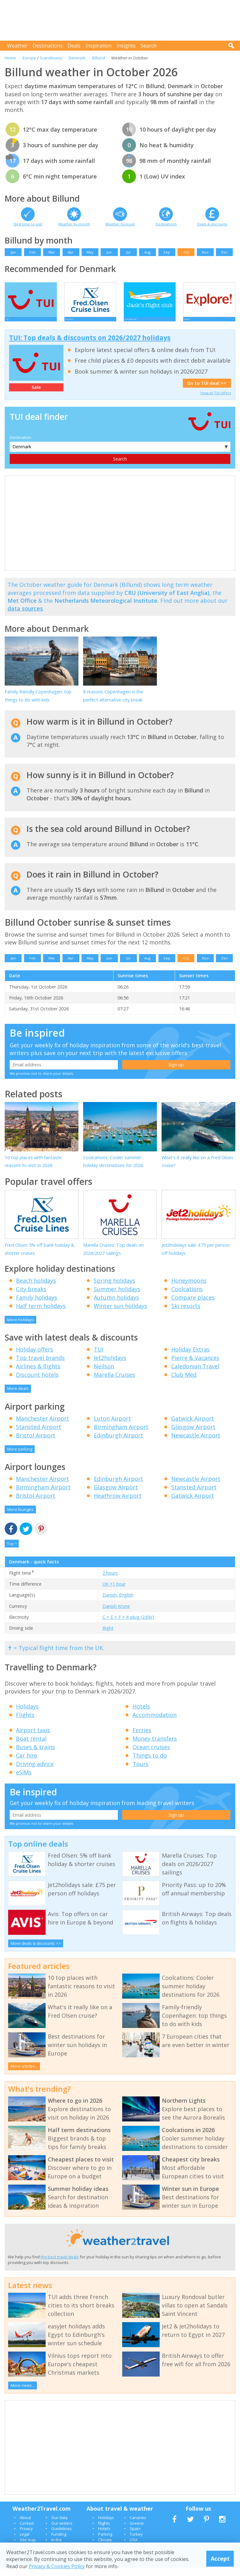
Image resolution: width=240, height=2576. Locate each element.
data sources (25, 617)
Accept (220, 2558)
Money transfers (154, 1747)
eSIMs (24, 1780)
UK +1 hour (114, 1592)
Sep (166, 252)
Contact (27, 2531)
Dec (224, 252)
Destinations (47, 45)
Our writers (61, 2531)
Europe (29, 58)
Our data (59, 2526)
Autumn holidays (116, 1306)
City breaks (31, 1297)
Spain (135, 2537)
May (90, 252)
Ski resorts (185, 1314)
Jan (13, 252)
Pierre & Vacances (195, 1366)
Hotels (141, 1714)
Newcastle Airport (195, 1443)
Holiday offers (34, 1357)
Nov (205, 252)
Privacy (26, 2537)
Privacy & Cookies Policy (57, 2566)
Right (107, 1636)
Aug (147, 252)
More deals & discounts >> (36, 1952)
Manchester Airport (42, 1427)
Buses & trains (35, 1755)
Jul (128, 252)
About (25, 2526)
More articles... (24, 2074)
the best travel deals (60, 2265)
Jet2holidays (110, 1366)
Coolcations (187, 1297)
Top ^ (12, 1552)
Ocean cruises (151, 1755)
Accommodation (154, 1723)
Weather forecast (120, 224)
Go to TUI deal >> (206, 392)
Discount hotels (37, 1383)
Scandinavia (51, 58)
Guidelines (61, 2537)
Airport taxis (33, 1738)
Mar (51, 252)
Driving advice (35, 1772)
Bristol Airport (35, 1443)
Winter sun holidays (120, 1314)
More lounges (20, 1518)
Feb (32, 252)
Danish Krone (116, 1615)
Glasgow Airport (193, 1435)
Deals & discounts (212, 224)
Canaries (138, 2526)
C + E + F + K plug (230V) (128, 1625)
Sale (36, 396)
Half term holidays (41, 1314)
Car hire (26, 1764)
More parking (19, 1457)
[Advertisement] (121, 20)
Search (149, 45)
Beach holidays (36, 1289)
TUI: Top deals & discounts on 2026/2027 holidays (90, 346)
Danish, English (117, 1603)
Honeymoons (189, 1289)
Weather (17, 45)
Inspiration (99, 45)
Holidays (27, 1714)
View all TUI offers (215, 401)
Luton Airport (112, 1427)
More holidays (20, 1328)
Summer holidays (117, 1297)
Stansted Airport (38, 1435)
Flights (25, 1723)
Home (10, 58)
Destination (20, 446)
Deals (74, 45)
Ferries (141, 1738)
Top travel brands (40, 1366)
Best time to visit (28, 224)
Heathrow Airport (118, 1504)
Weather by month (74, 224)
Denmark (77, 58)
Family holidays (36, 1306)
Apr (71, 252)
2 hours (110, 1581)
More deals (17, 1397)
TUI (98, 1357)
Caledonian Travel (195, 1374)
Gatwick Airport (192, 1427)
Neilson (104, 1374)
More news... (23, 2394)
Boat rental (31, 1747)
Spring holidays (114, 1289)
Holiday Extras (190, 1357)
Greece (137, 2531)
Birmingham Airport (121, 1435)
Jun (109, 252)
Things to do (149, 1764)
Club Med (184, 1383)
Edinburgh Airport (118, 1443)
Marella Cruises (114, 1383)
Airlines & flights (38, 1374)
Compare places (193, 1306)
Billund (98, 58)
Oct (186, 252)
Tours (140, 1772)
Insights (126, 45)
